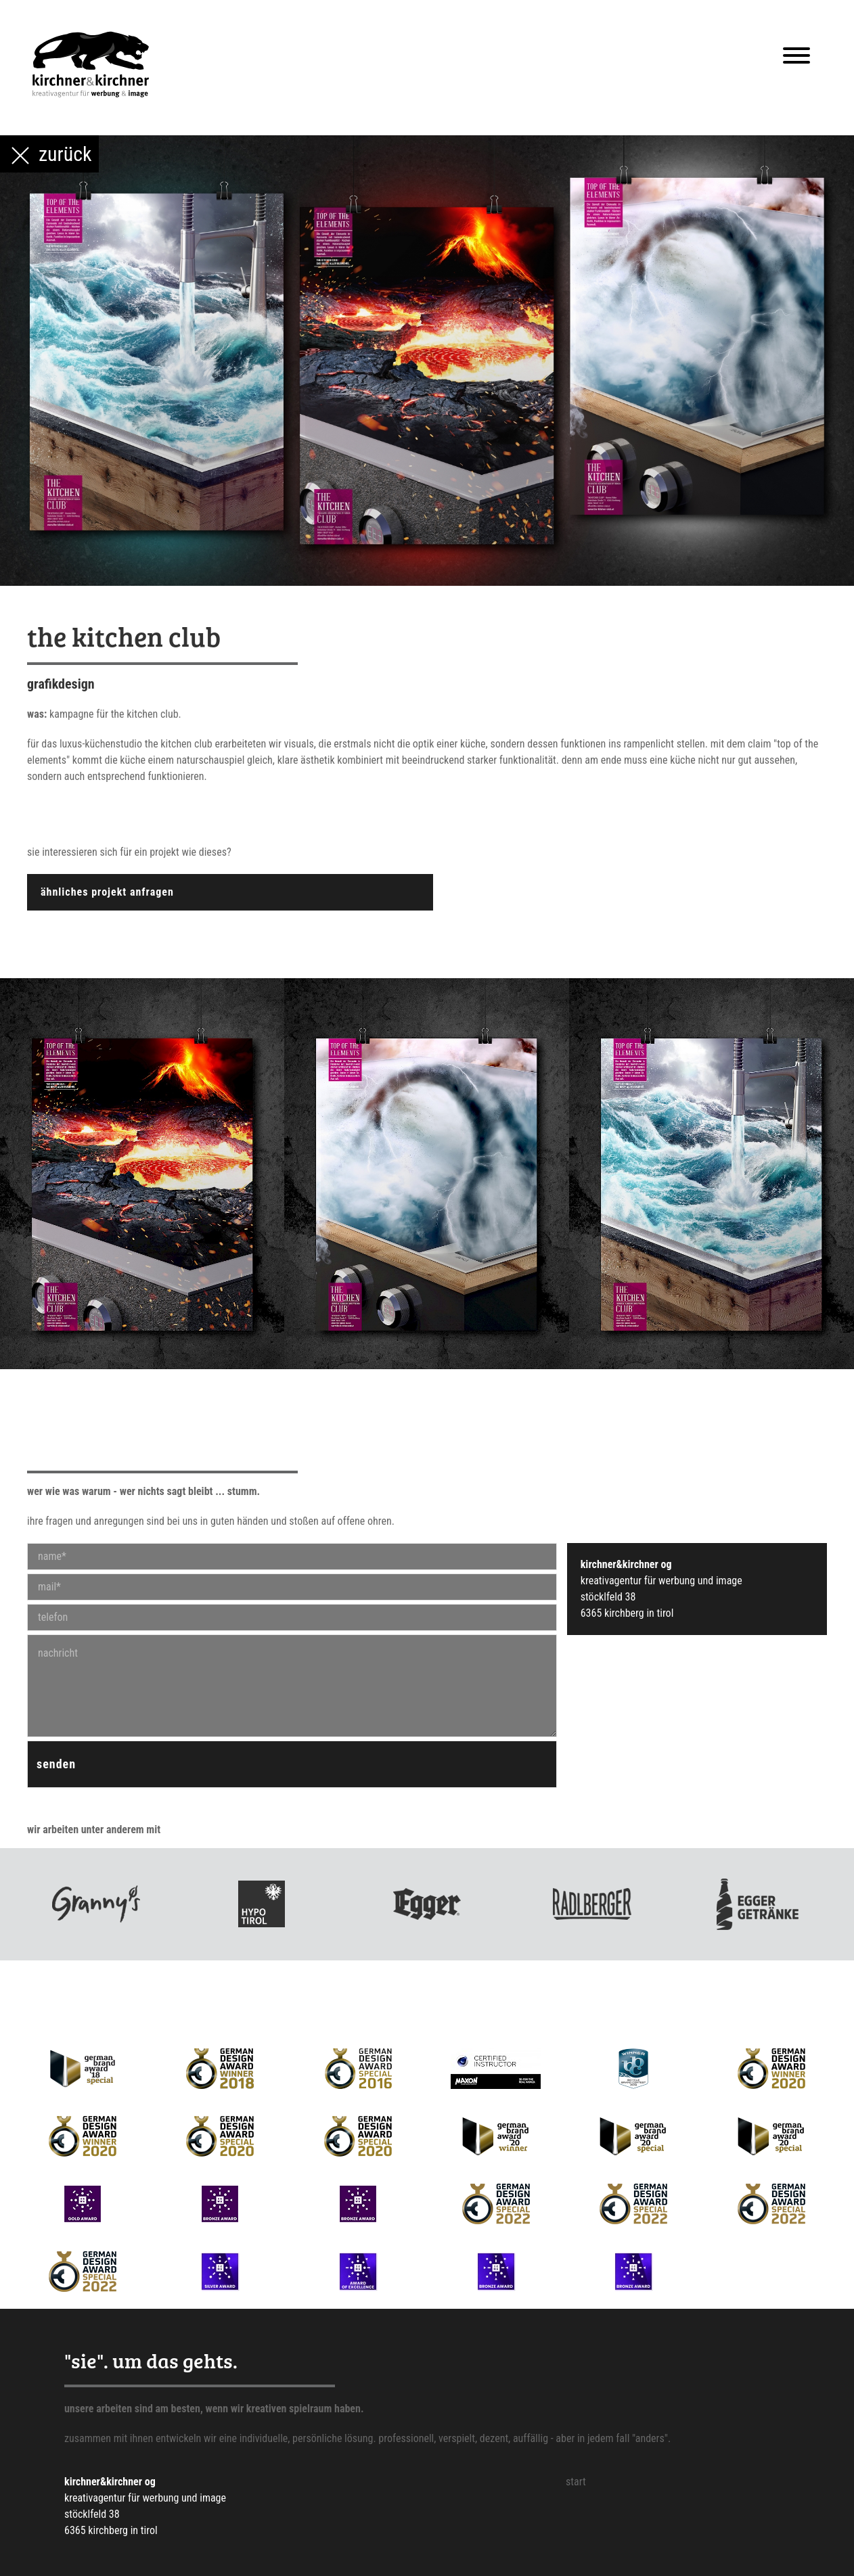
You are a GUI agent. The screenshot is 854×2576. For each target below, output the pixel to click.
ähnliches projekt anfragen (107, 892)
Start (576, 2481)
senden (56, 1764)
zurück (49, 155)
